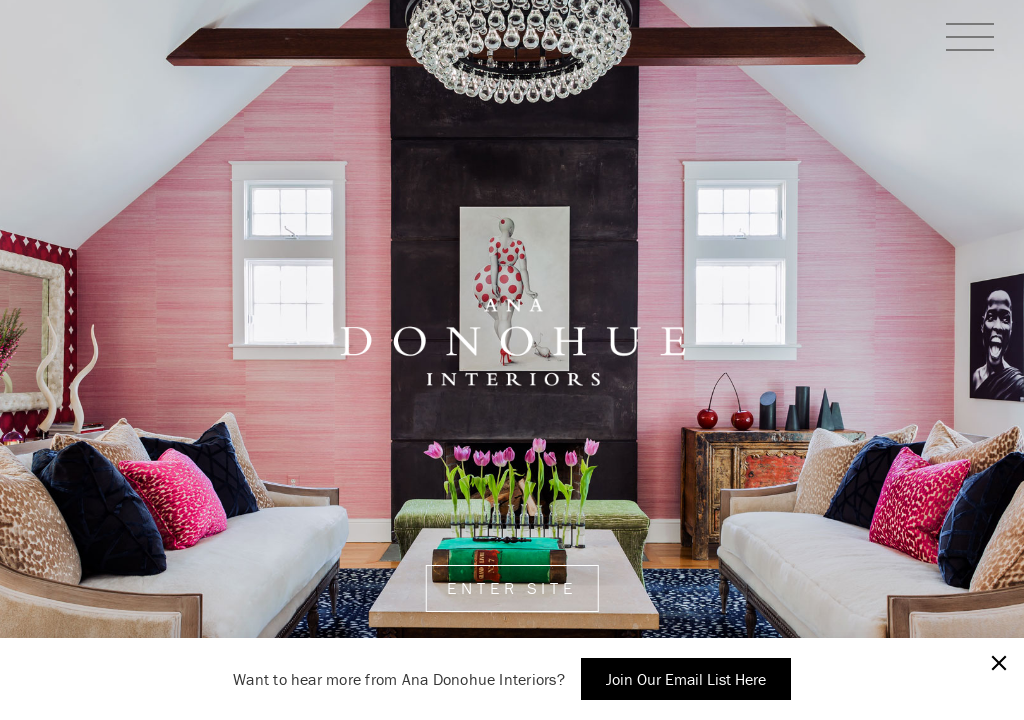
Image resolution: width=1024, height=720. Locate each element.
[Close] (999, 663)
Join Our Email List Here (686, 679)
